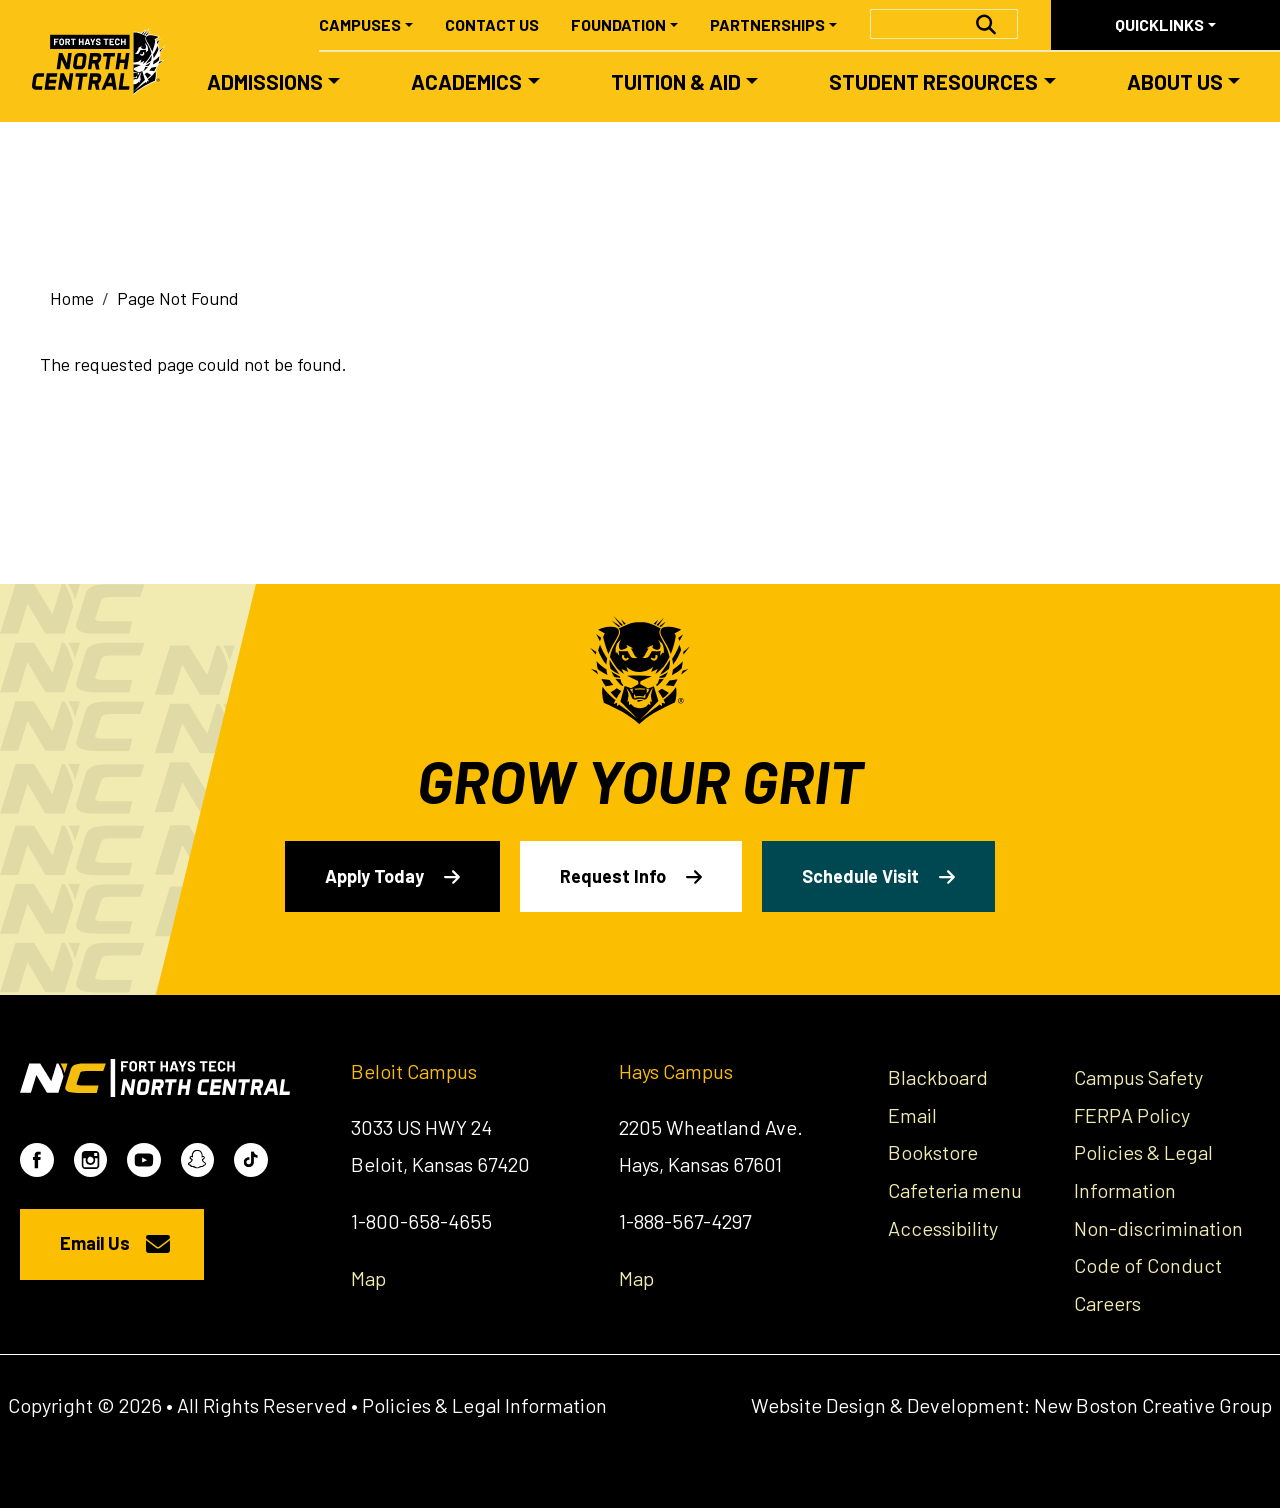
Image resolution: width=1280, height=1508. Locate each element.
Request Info (613, 876)
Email (912, 1115)
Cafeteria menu (955, 1190)
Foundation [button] (618, 24)
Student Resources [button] (933, 81)
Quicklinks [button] (1159, 24)
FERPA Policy (1132, 1115)
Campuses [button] (360, 24)
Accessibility (943, 1228)
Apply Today (374, 876)
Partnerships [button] (767, 24)
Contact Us (492, 24)
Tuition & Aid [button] (676, 81)
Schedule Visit (860, 876)
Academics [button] (466, 81)
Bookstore (933, 1152)
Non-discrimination (1158, 1228)
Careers (1107, 1303)
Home (72, 298)
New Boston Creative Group (1153, 1405)
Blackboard (938, 1077)
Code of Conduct (1148, 1265)
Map (368, 1278)
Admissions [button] (265, 81)
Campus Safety (1138, 1077)
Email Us (95, 1243)
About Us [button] (1175, 81)
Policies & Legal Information (484, 1405)
